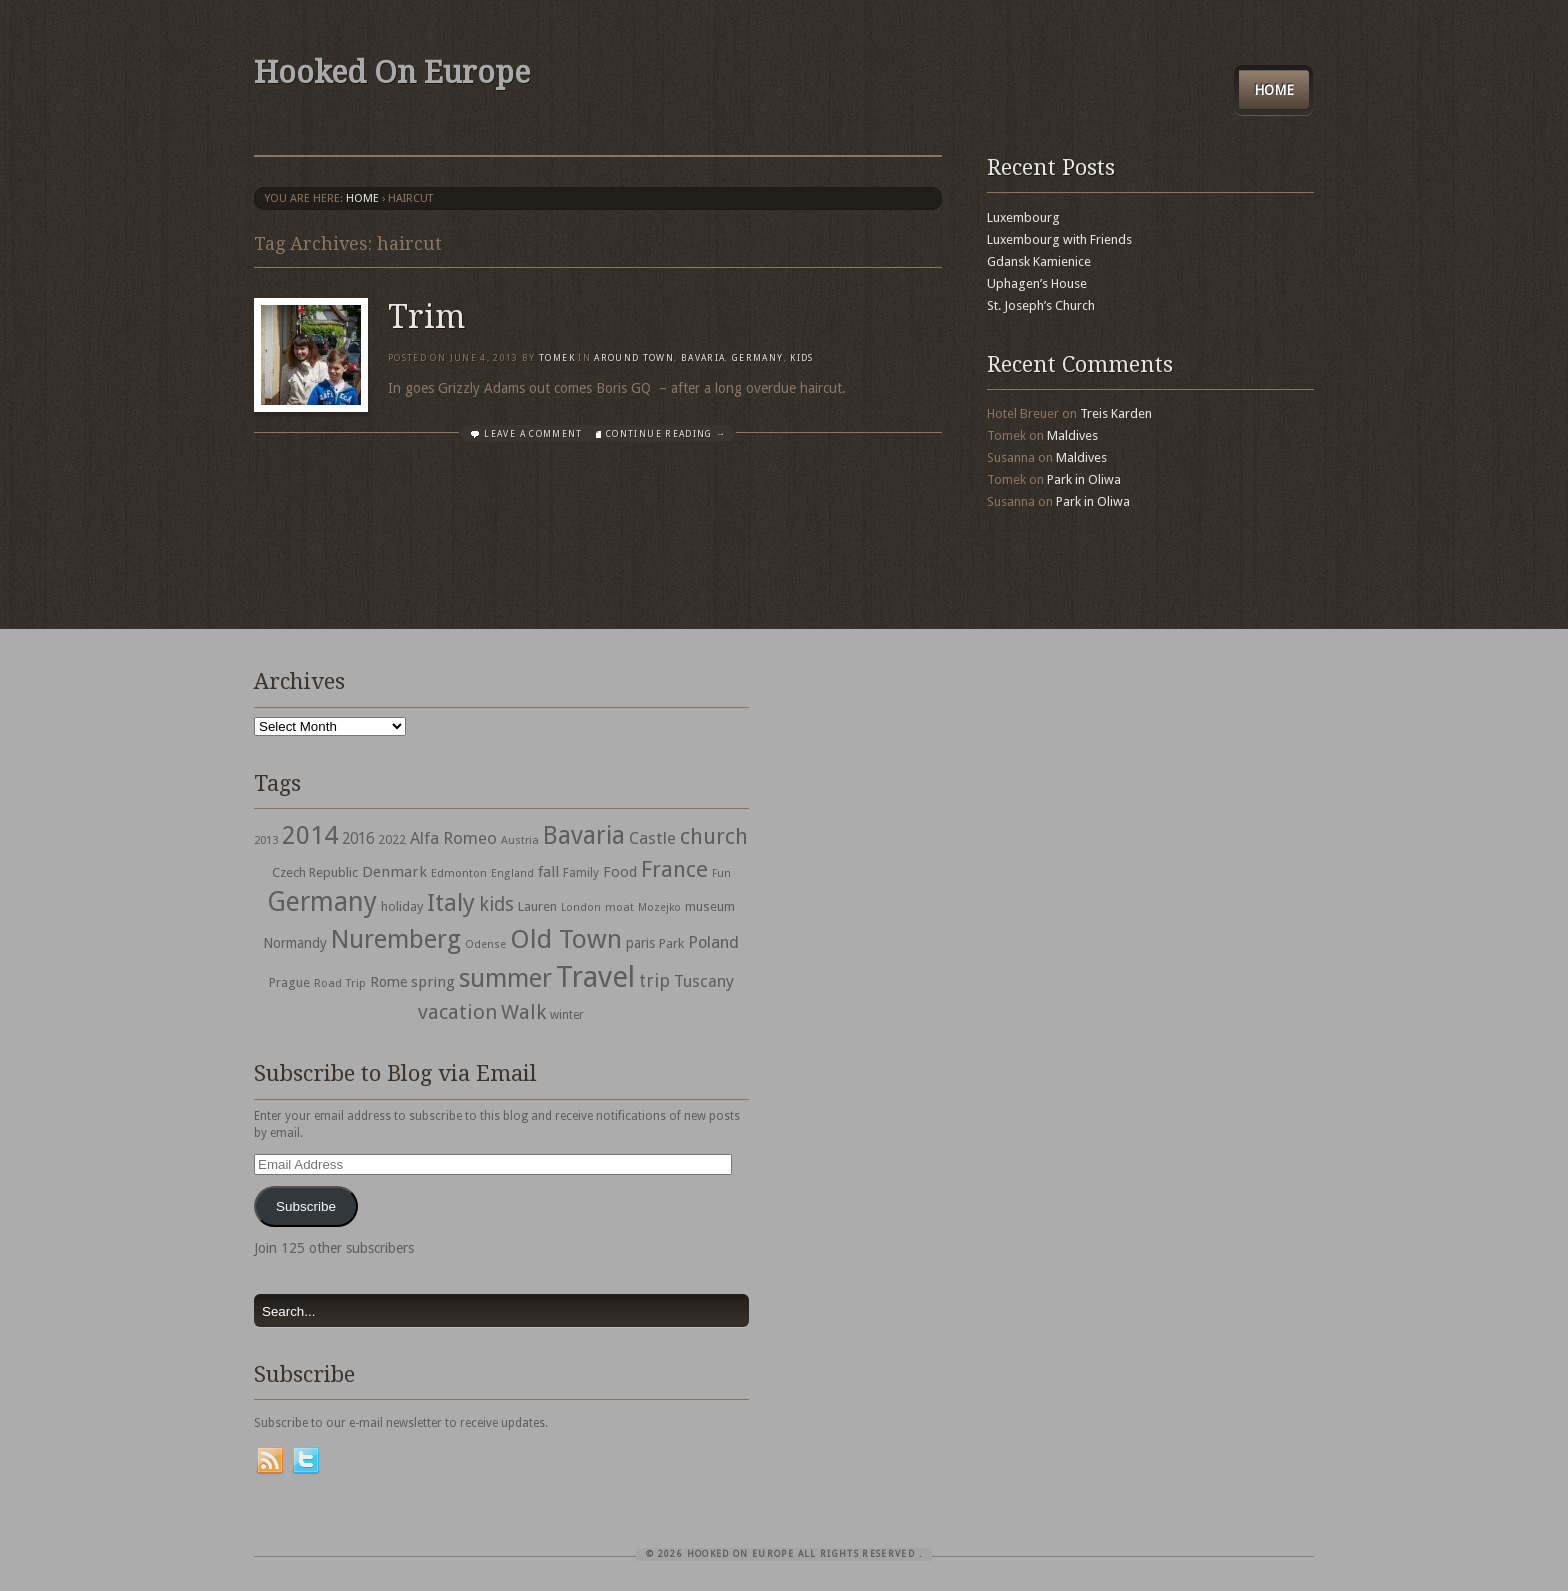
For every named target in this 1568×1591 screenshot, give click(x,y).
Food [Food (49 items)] (620, 872)
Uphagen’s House (1037, 283)
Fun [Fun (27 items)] (721, 873)
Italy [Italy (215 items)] (451, 902)
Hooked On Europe (392, 72)
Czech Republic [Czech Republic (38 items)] (315, 872)
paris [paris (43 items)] (640, 943)
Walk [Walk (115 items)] (523, 1012)
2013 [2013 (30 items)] (266, 840)
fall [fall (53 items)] (548, 872)
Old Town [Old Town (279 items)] (566, 939)
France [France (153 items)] (674, 869)
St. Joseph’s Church (1041, 305)
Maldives (1072, 435)
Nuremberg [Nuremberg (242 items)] (396, 939)
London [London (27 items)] (581, 907)
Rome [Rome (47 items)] (388, 982)
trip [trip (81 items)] (654, 980)
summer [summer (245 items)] (505, 978)
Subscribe (306, 1206)
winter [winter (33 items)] (567, 1015)
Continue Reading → (666, 434)
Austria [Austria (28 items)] (520, 840)
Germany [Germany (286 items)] (322, 901)
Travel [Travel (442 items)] (595, 977)
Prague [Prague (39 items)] (289, 982)
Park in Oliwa (1084, 479)
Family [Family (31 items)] (581, 873)
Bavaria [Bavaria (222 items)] (584, 835)
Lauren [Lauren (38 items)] (537, 906)
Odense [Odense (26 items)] (485, 944)
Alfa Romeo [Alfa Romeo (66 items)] (453, 838)
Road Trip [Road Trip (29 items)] (340, 983)
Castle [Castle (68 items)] (652, 838)
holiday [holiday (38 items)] (402, 906)
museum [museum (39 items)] (710, 906)
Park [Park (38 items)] (671, 943)
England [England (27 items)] (512, 873)
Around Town (634, 358)
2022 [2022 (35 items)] (392, 839)
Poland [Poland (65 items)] (713, 942)
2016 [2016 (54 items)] (358, 839)
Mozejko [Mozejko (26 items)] (659, 907)
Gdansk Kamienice (1039, 261)
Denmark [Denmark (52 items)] (394, 872)
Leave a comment (533, 434)
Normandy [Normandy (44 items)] (295, 943)
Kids (801, 358)
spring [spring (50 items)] (433, 982)
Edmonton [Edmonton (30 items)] (459, 873)
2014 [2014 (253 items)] (310, 835)
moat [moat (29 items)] (619, 907)
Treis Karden (1116, 413)
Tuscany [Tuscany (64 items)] (704, 981)
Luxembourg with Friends (1059, 239)
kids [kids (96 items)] (496, 904)
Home (1274, 90)
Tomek (557, 358)
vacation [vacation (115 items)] (457, 1012)
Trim (426, 317)
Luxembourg (1023, 217)
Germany (757, 358)
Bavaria (703, 358)
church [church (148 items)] (714, 836)
